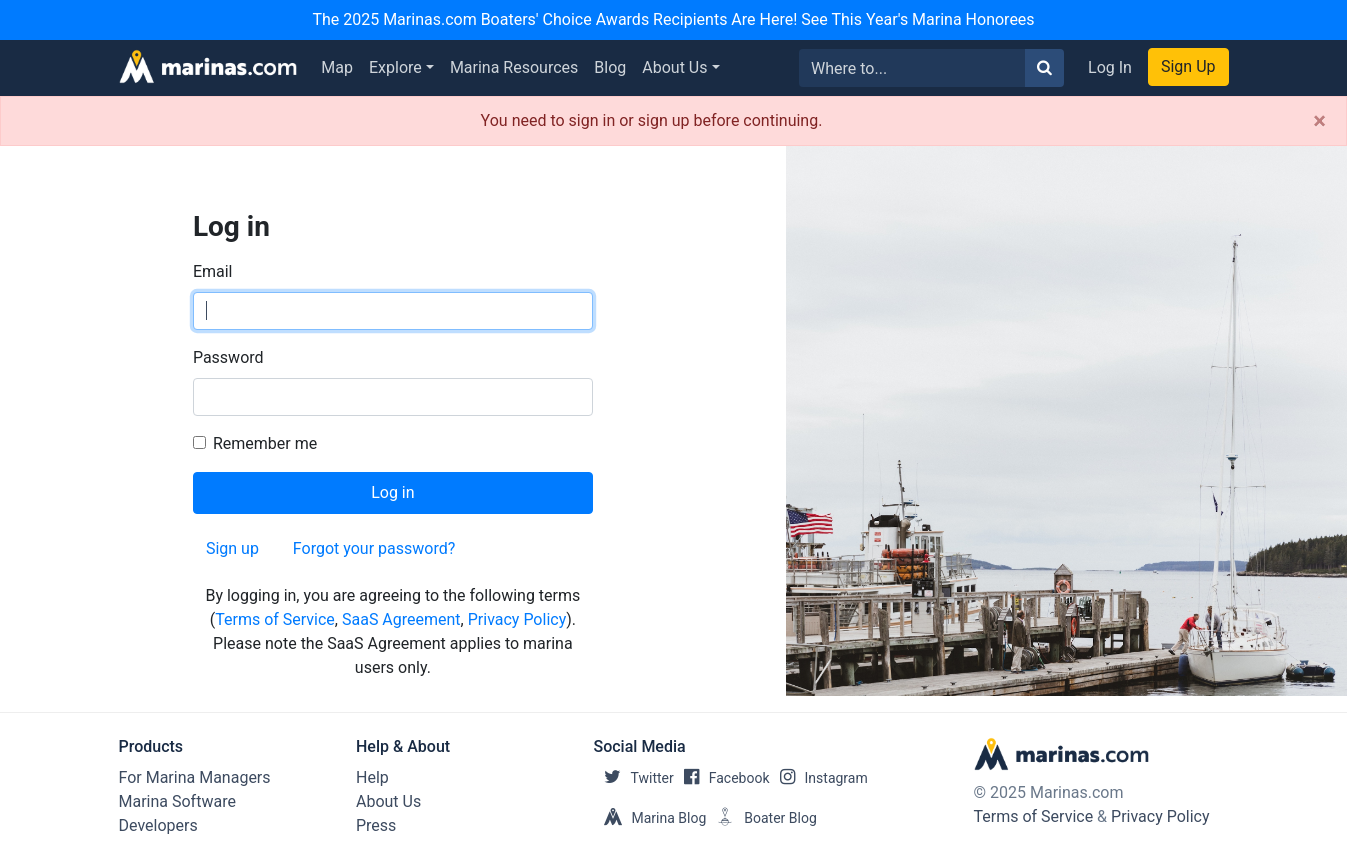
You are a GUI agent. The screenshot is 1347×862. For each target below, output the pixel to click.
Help (372, 777)
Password (228, 357)
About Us (674, 67)
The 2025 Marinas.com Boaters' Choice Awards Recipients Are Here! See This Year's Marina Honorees (673, 19)
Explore (395, 67)
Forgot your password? (374, 548)
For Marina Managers (195, 777)
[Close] (1319, 121)
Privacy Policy (517, 619)
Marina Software (177, 801)
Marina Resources (514, 67)
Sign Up (1188, 66)
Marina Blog (650, 818)
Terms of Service (275, 619)
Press (376, 825)
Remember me (265, 443)
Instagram (819, 778)
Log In (1110, 67)
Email (213, 271)
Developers (158, 825)
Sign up (232, 548)
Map (337, 67)
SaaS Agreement (401, 619)
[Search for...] (912, 68)
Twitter (634, 778)
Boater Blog (761, 818)
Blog (610, 67)
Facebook (722, 778)
